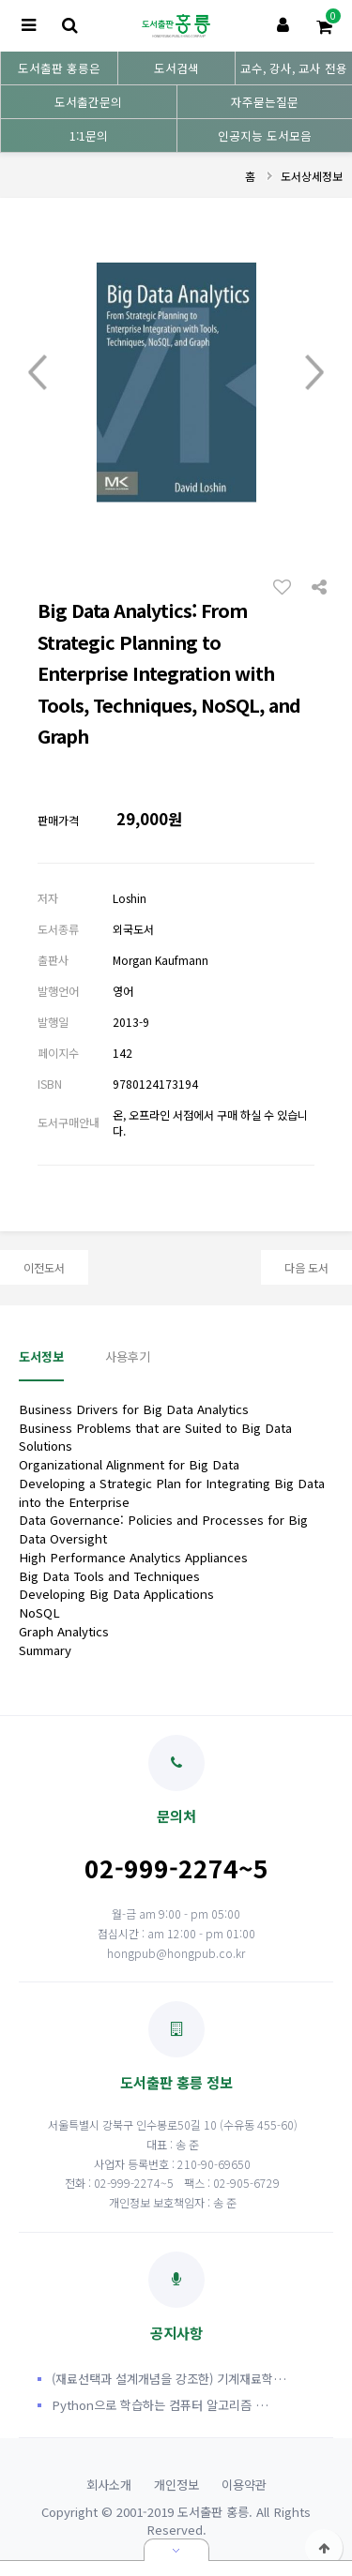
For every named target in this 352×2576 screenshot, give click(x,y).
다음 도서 (306, 1267)
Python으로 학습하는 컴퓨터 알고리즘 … (160, 2405)
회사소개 (108, 2484)
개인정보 (176, 2484)
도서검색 (176, 68)
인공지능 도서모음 (265, 135)
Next (314, 373)
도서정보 (41, 1356)
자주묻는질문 (264, 102)
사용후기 (127, 1356)
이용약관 (244, 2484)
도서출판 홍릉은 (59, 68)
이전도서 (44, 1267)
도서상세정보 (312, 176)
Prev (37, 373)
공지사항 (176, 2297)
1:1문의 (88, 135)
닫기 (176, 2549)
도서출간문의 (88, 102)
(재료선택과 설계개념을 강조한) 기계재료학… (169, 2379)
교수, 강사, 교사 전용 (293, 68)
